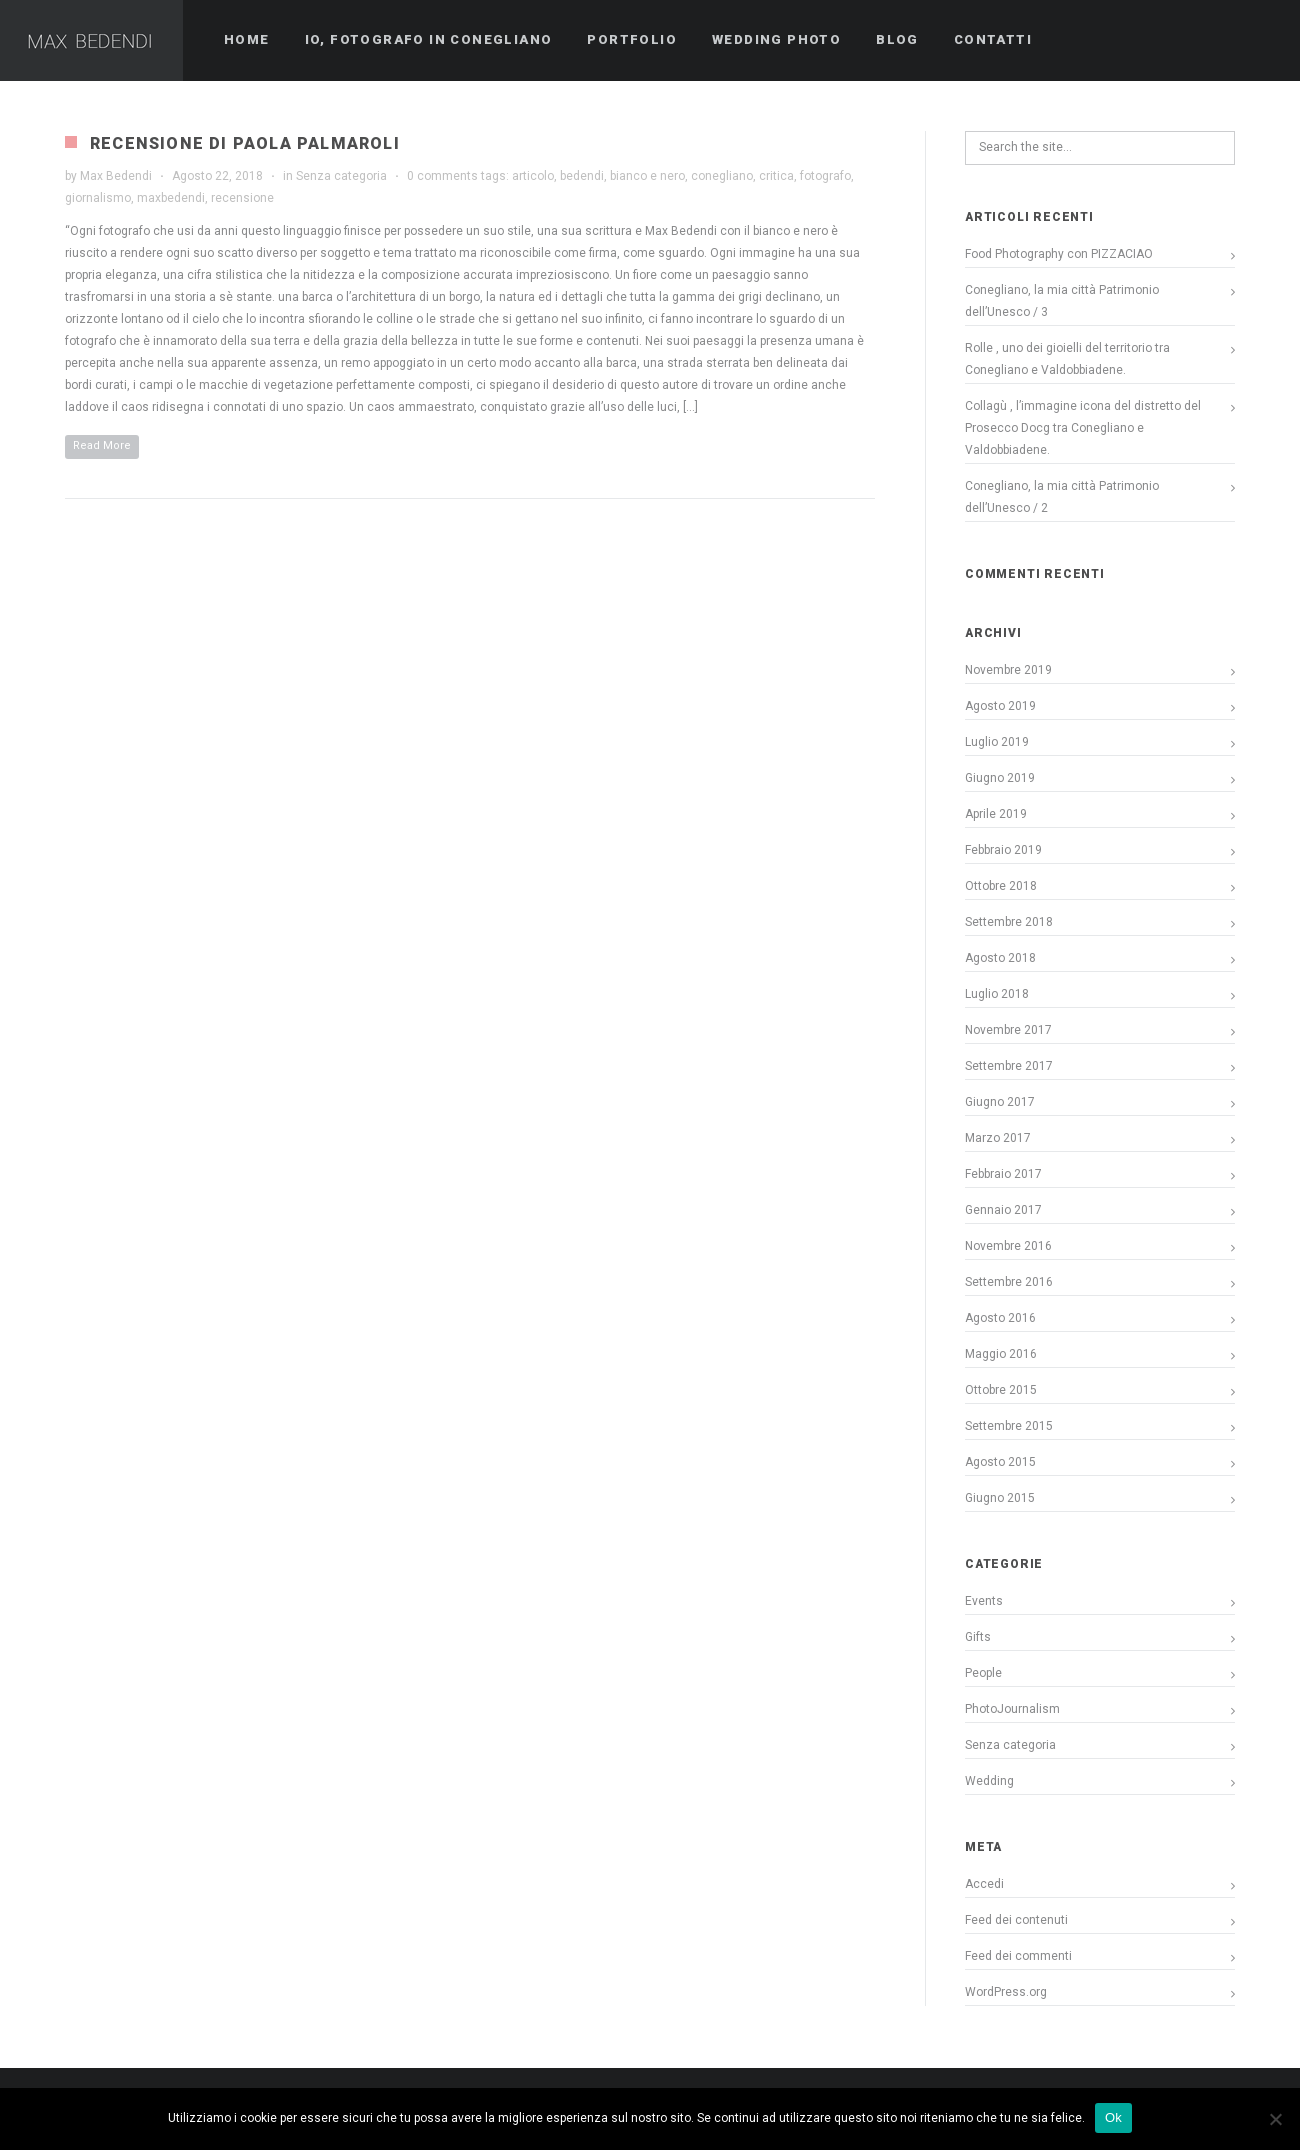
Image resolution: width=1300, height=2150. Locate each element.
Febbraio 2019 (1003, 850)
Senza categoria (341, 176)
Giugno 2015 (1000, 1498)
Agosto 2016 (1000, 1318)
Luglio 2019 (997, 742)
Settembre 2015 (1009, 1426)
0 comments (442, 176)
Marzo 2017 (998, 1138)
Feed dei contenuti (1016, 1920)
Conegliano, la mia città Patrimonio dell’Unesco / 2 (1062, 497)
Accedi (984, 1884)
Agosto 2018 (1000, 958)
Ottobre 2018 (1001, 886)
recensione (242, 198)
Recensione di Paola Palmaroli (245, 143)
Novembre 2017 (1008, 1030)
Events (984, 1601)
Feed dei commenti (1018, 1956)
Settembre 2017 (1009, 1066)
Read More (102, 445)
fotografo (825, 176)
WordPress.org (1006, 1992)
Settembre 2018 (1009, 922)
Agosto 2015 (1000, 1462)
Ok (1113, 2117)
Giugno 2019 (1000, 778)
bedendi (582, 176)
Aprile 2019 (996, 814)
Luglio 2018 (997, 994)
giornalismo (98, 198)
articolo (533, 176)
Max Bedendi (116, 176)
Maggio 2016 (1001, 1354)
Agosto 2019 (1000, 706)
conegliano (722, 176)
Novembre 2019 (1008, 670)
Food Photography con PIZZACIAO (1059, 254)
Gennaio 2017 (1003, 1210)
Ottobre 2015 (1001, 1390)
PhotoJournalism (1012, 1709)
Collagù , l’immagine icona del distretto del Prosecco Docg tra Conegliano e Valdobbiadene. (1083, 428)
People (983, 1673)
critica (776, 176)
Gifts (978, 1637)
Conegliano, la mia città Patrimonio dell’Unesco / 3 (1062, 301)
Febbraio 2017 (1003, 1174)
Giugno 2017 (1000, 1102)
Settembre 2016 (1009, 1282)
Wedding (989, 1781)
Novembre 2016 (1008, 1246)
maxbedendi (171, 198)
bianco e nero (647, 176)
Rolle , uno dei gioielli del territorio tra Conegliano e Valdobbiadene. (1067, 359)
